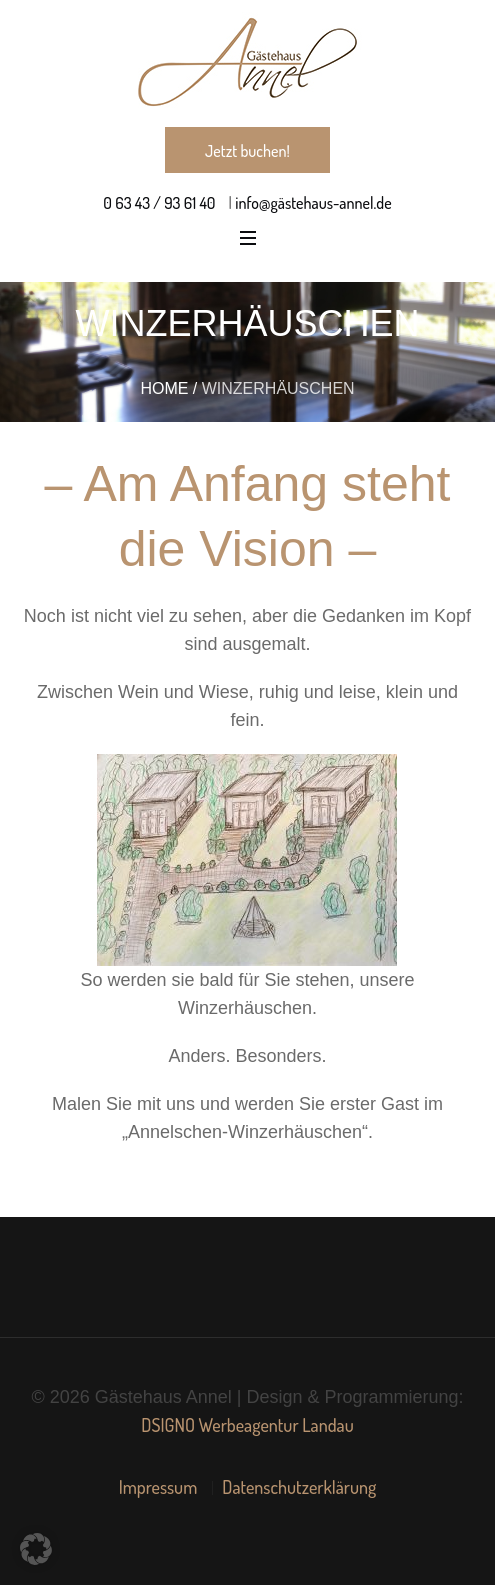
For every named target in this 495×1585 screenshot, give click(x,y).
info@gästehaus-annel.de (312, 203)
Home (164, 388)
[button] (36, 1549)
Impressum (158, 1487)
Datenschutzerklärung (299, 1487)
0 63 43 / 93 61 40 (159, 203)
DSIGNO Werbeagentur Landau (247, 1425)
